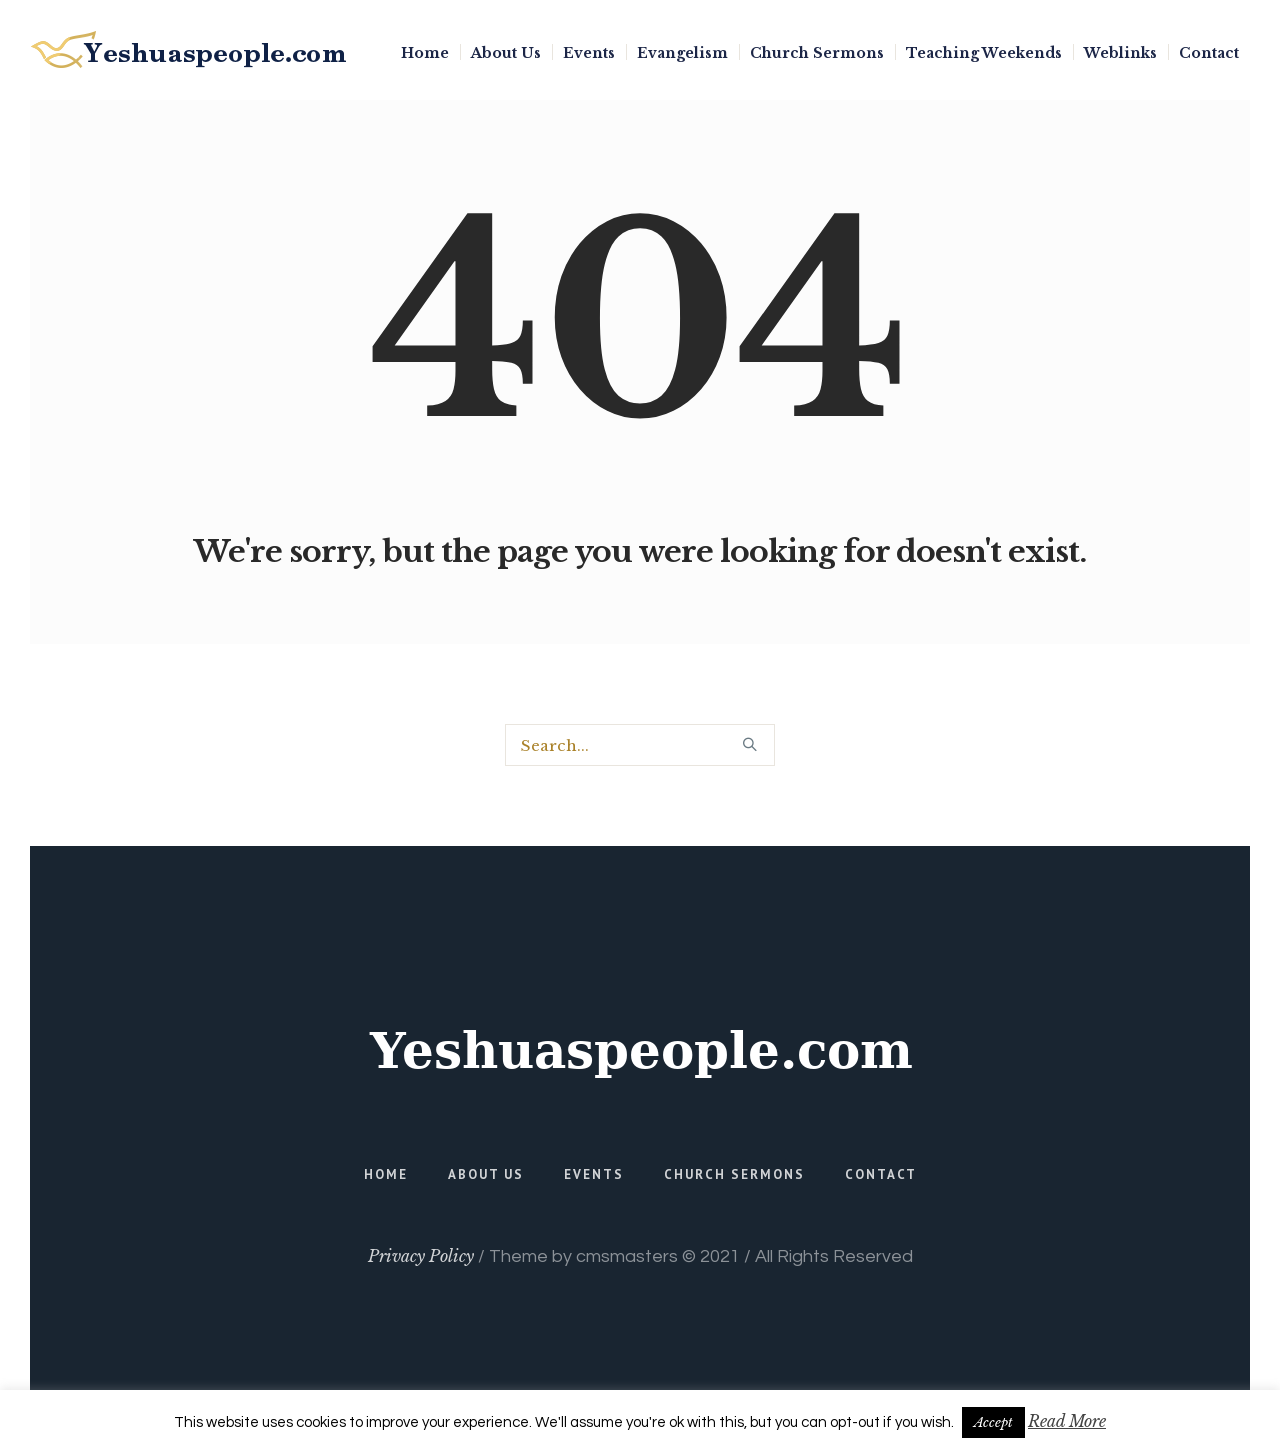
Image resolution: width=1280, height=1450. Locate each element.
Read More (1067, 1421)
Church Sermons (734, 1174)
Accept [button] (993, 1422)
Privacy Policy (421, 1256)
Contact (881, 1174)
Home (386, 1174)
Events (594, 1174)
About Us (486, 1174)
